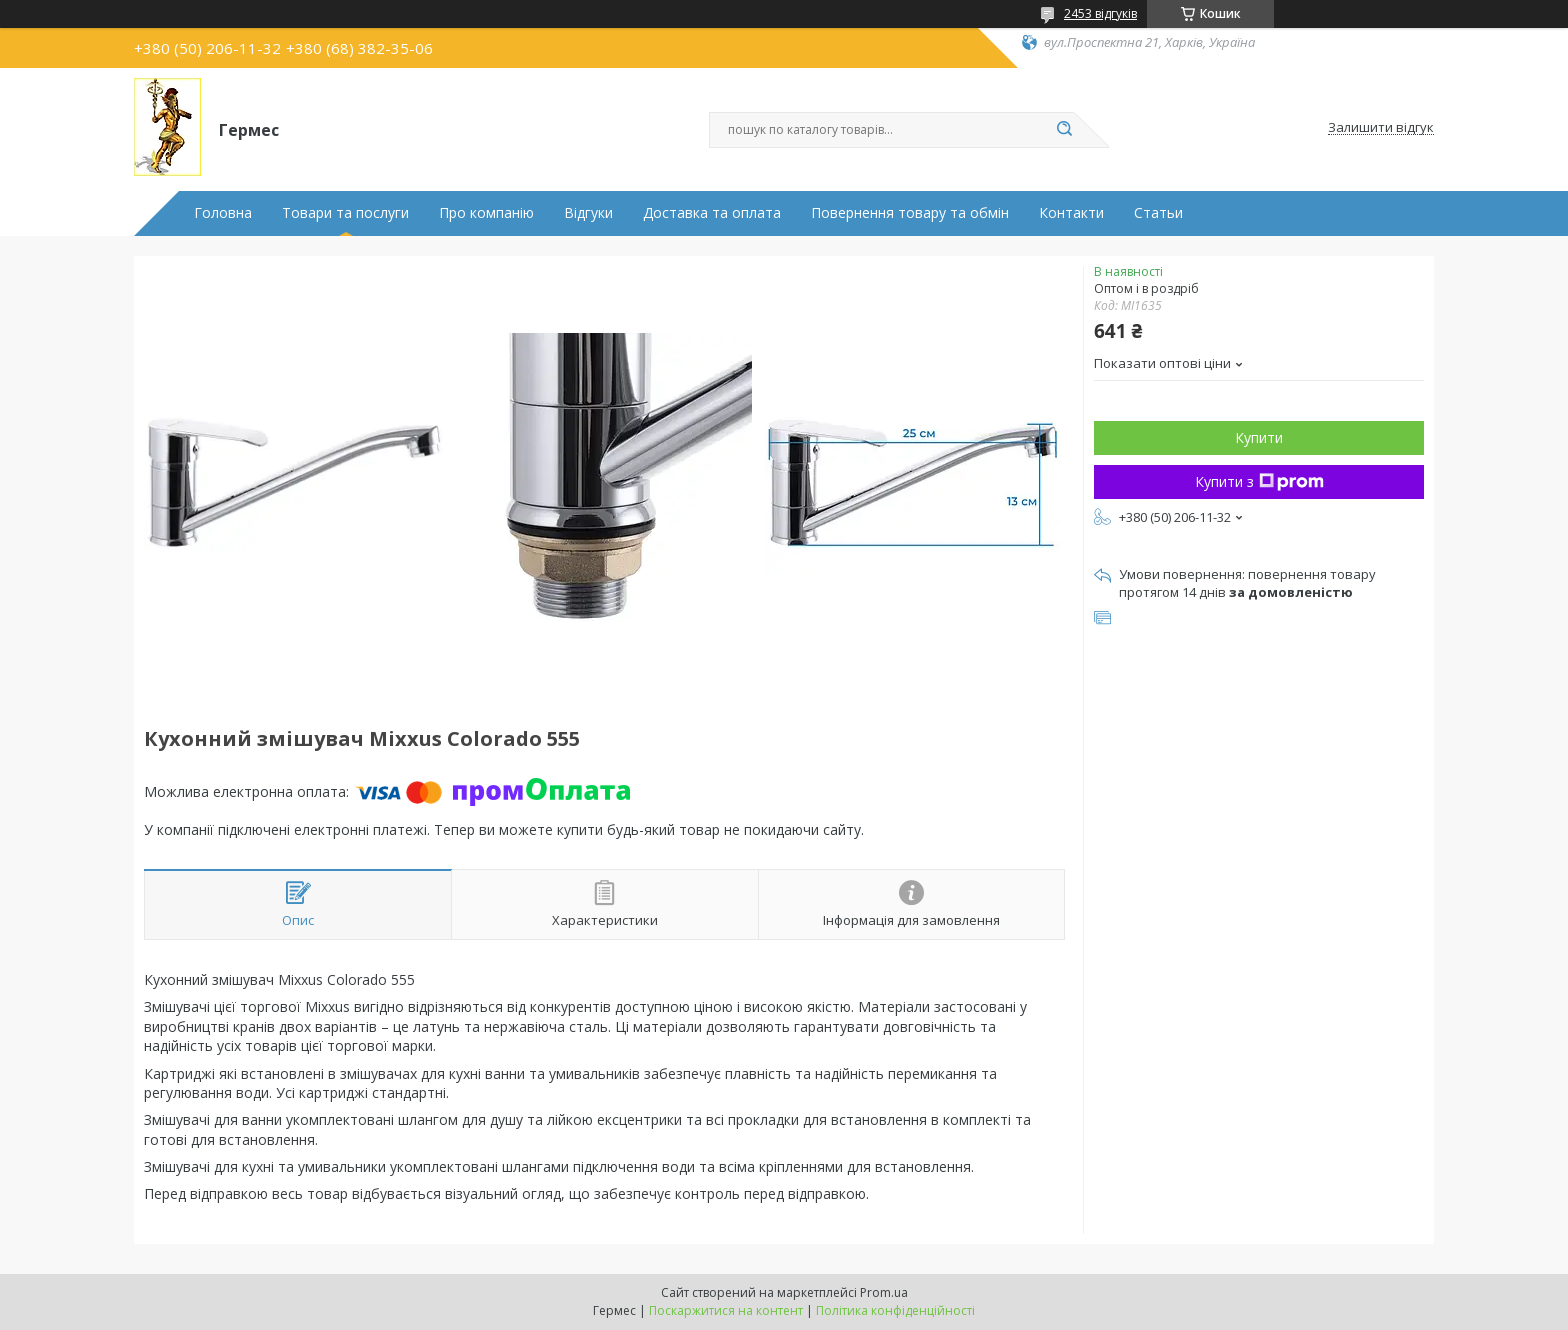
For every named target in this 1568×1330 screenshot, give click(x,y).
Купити (1259, 437)
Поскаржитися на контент (726, 1310)
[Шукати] (1064, 130)
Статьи (1158, 213)
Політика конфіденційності (895, 1310)
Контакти (1071, 213)
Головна (223, 213)
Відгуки (588, 213)
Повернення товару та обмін (910, 213)
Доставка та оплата (712, 213)
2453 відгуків (1100, 13)
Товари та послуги (345, 213)
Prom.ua (884, 1292)
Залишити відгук (1381, 128)
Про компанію (486, 213)
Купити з (1259, 481)
